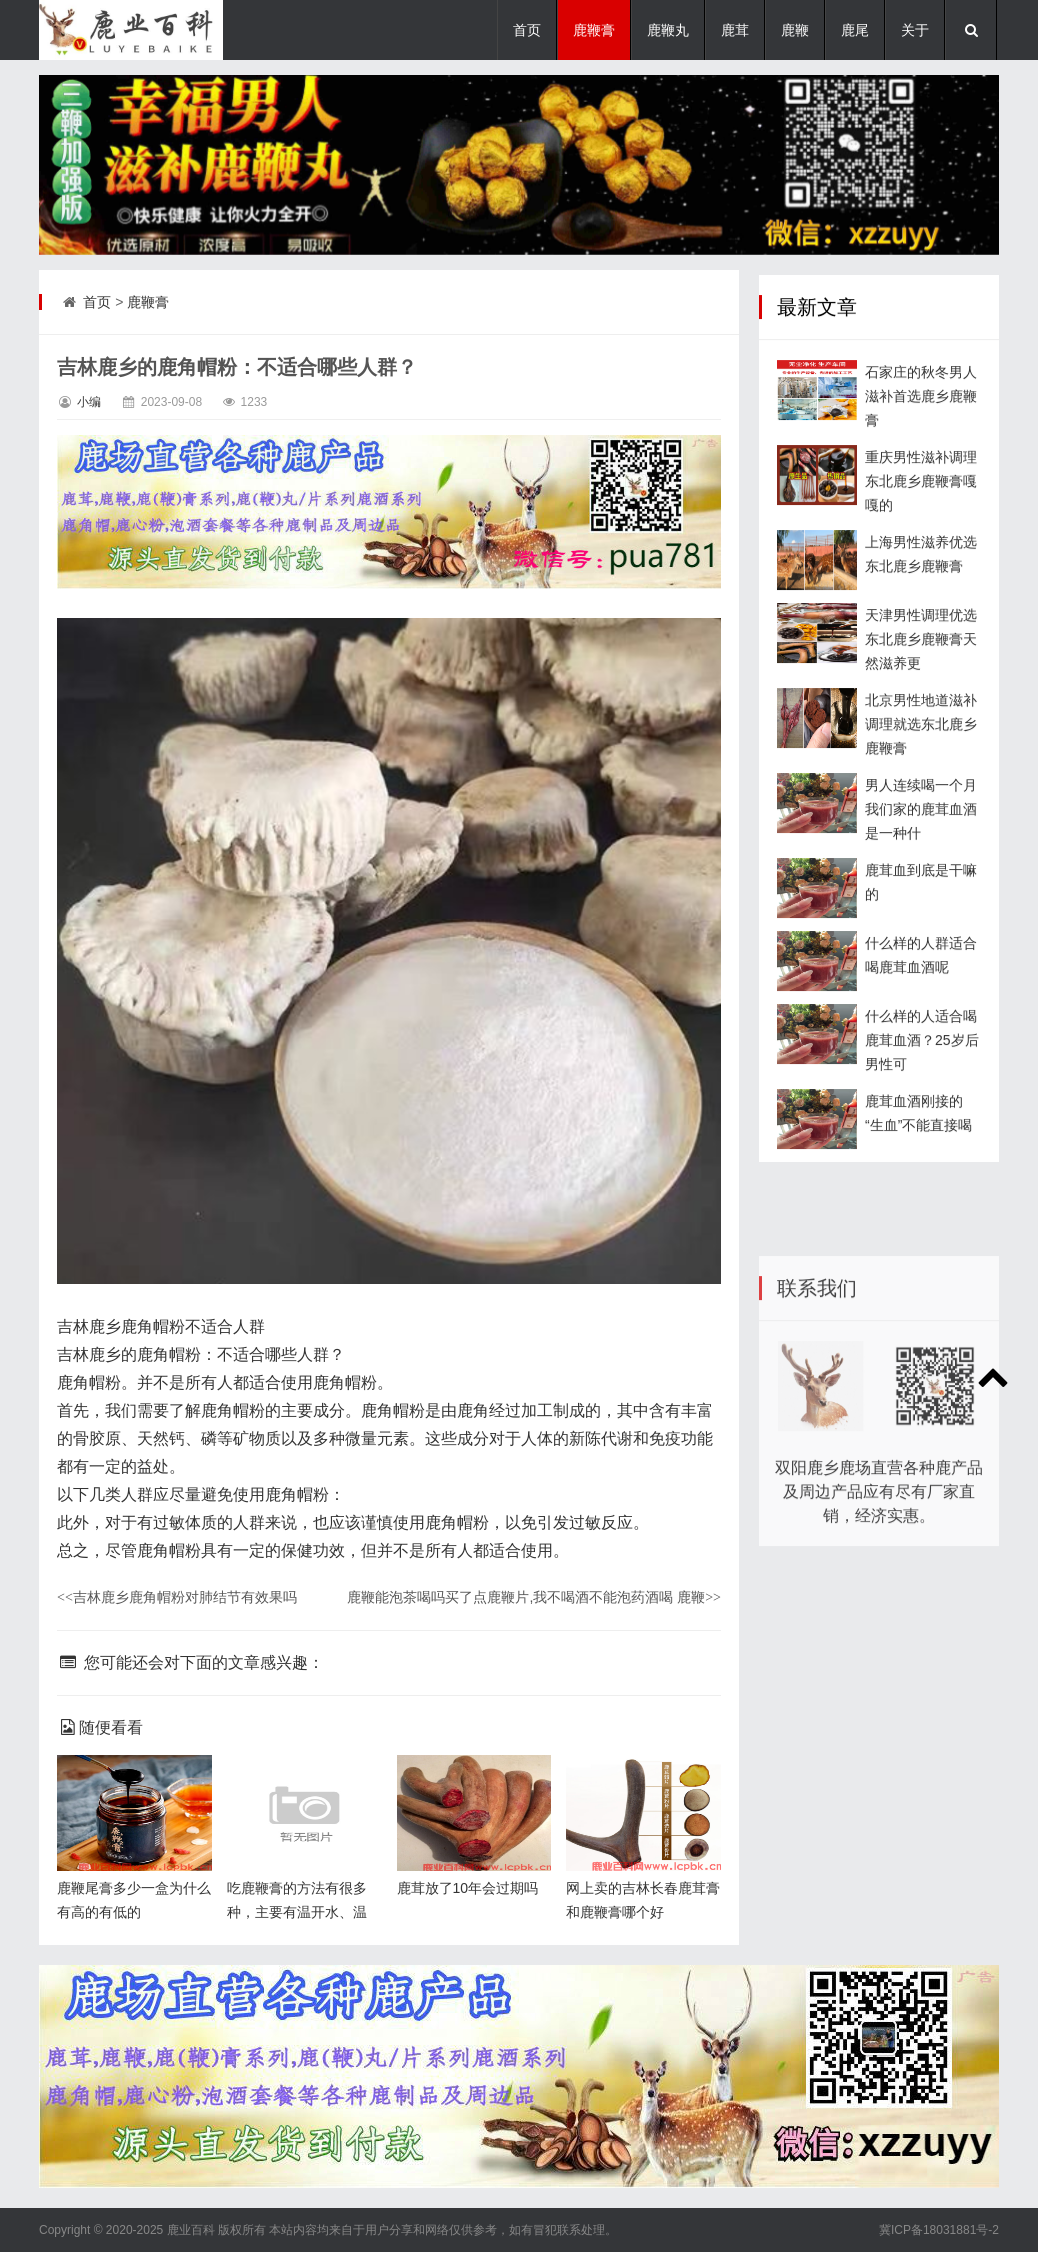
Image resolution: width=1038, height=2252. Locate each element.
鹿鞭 (795, 30)
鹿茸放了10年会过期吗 (468, 1888)
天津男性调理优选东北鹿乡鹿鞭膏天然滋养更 (921, 674)
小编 (89, 402)
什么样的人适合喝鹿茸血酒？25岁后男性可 (922, 1075)
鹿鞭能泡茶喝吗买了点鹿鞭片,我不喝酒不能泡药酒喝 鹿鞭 (534, 1597)
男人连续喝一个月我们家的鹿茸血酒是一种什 (921, 844)
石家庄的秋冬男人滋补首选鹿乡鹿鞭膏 (921, 431)
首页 (527, 30)
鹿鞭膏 (594, 30)
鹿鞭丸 (668, 30)
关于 (915, 30)
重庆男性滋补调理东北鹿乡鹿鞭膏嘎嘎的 (921, 516)
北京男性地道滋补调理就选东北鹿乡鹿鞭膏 (921, 759)
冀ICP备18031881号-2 (939, 2230)
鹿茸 (735, 30)
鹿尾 (855, 30)
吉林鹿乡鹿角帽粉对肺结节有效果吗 (177, 1597)
